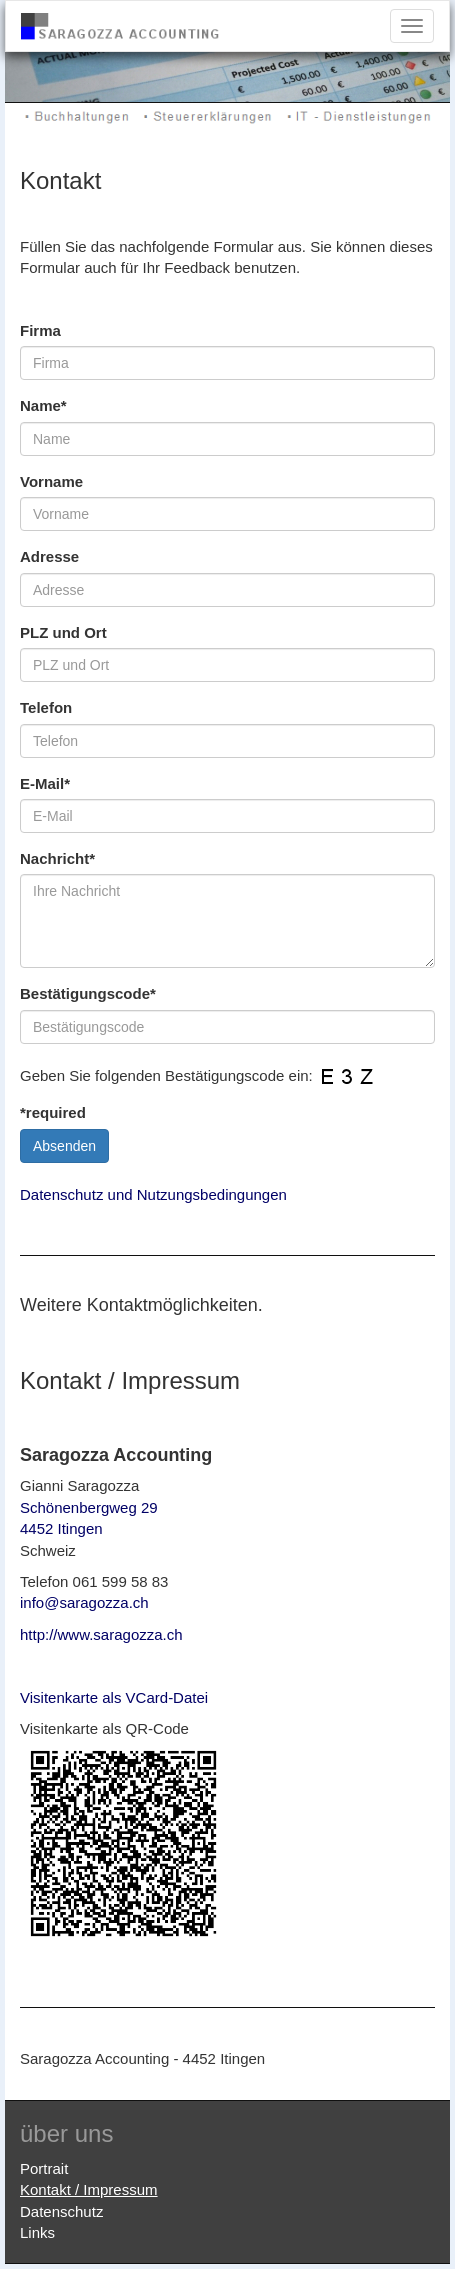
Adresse (49, 556)
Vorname (51, 481)
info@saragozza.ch (84, 1602)
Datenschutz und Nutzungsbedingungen (153, 1194)
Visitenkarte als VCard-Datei (114, 1697)
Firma (40, 330)
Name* (43, 405)
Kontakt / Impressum (89, 2189)
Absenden (64, 1146)
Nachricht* (57, 858)
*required (53, 1112)
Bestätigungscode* (88, 993)
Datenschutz (61, 2211)
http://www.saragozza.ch (101, 1634)
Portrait (44, 2168)
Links (37, 2232)
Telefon (46, 707)
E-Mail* (45, 783)
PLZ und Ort (63, 632)
